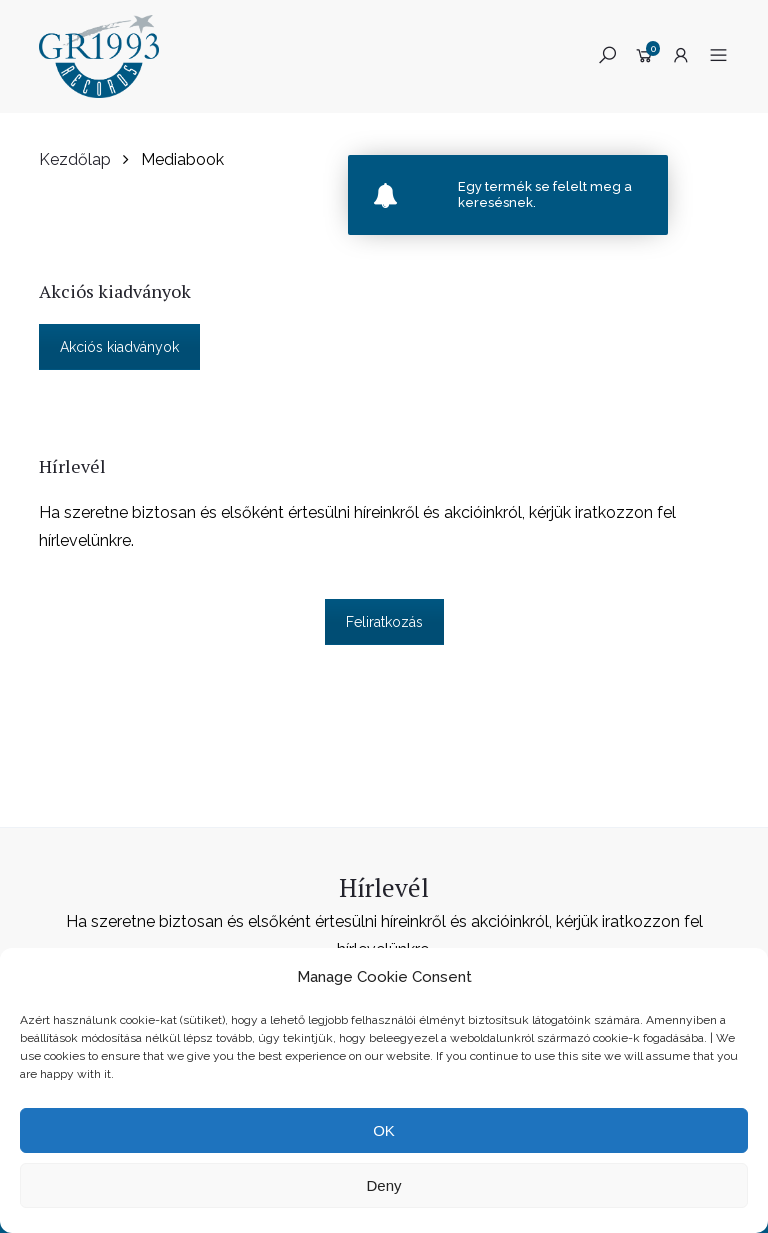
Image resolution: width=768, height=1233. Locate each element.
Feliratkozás (384, 622)
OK (384, 1130)
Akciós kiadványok (119, 347)
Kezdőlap (75, 159)
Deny (383, 1185)
